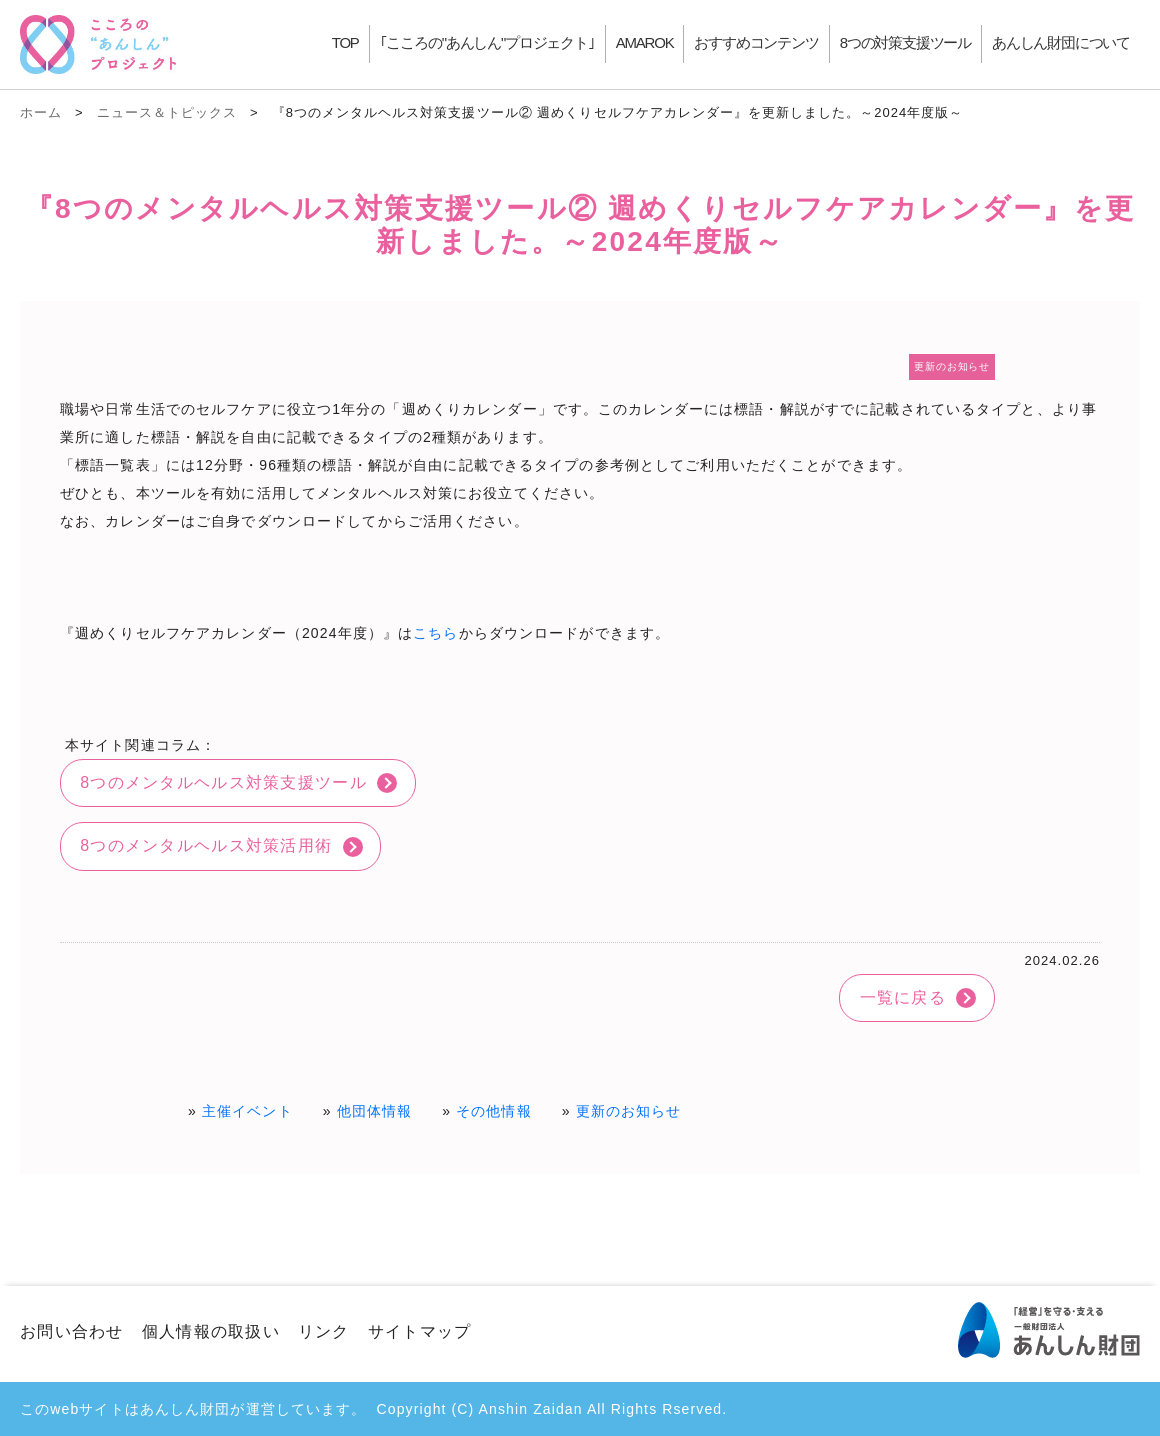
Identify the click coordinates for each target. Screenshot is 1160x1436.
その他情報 (494, 1111)
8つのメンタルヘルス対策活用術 (206, 845)
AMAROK (645, 42)
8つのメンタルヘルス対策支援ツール (223, 782)
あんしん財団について (1061, 42)
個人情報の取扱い (211, 1331)
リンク (324, 1331)
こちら (435, 633)
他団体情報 (375, 1111)
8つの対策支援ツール (905, 42)
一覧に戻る (903, 997)
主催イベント (247, 1111)
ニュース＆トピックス (167, 112)
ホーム (41, 112)
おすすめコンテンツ (756, 42)
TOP (345, 42)
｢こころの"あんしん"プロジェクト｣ (487, 42)
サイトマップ (420, 1331)
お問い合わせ (72, 1331)
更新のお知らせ (629, 1111)
